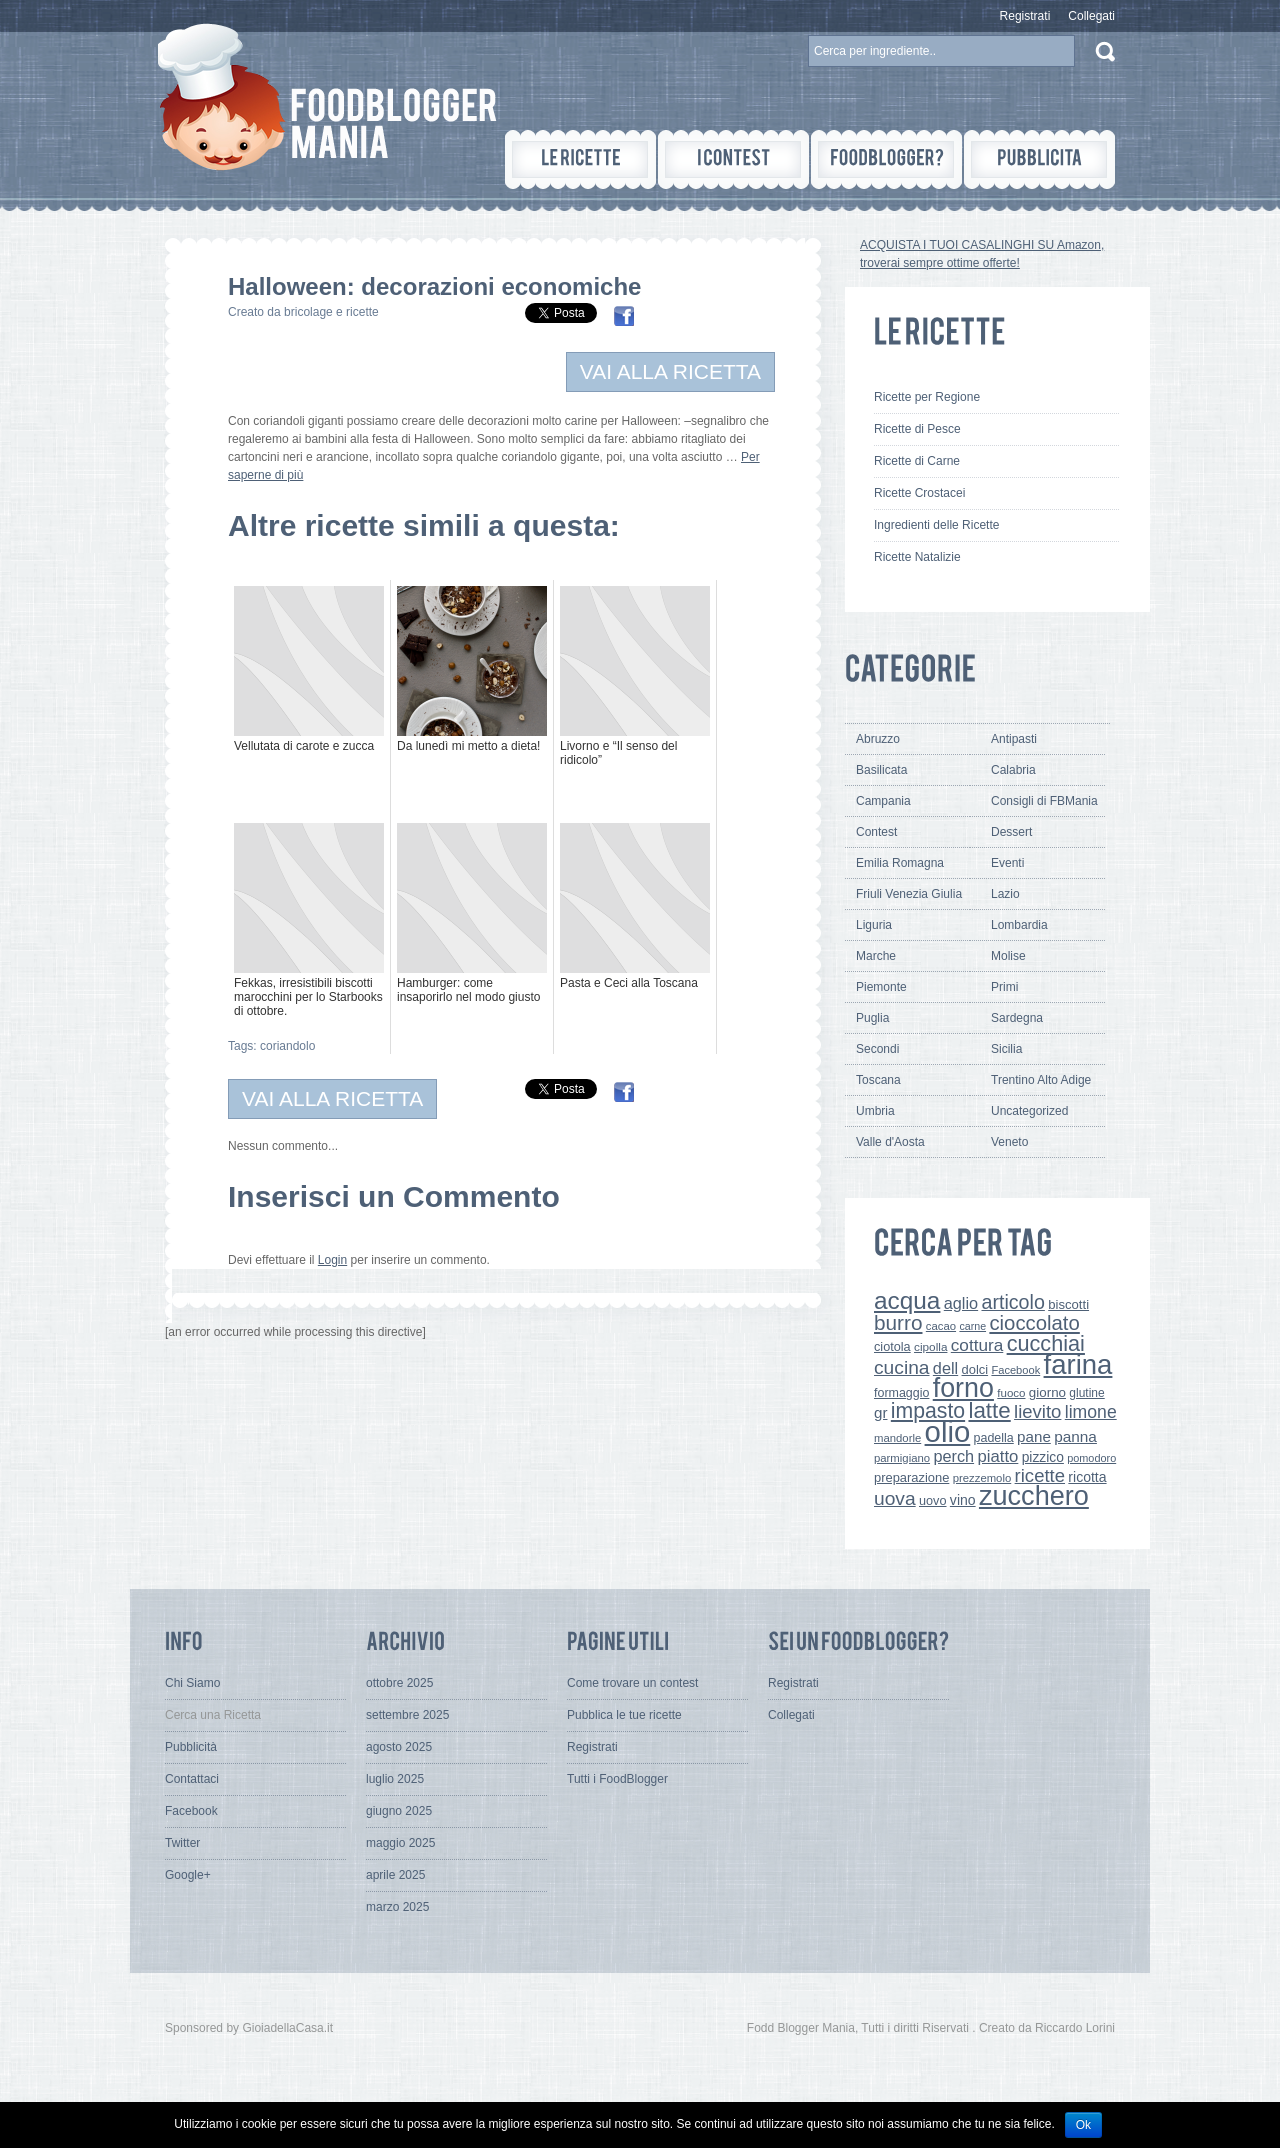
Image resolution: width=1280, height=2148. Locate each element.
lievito (1037, 1411)
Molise (1008, 956)
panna (1075, 1436)
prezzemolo (982, 1478)
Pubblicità (191, 1747)
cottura (977, 1345)
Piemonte (881, 987)
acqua (907, 1300)
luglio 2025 (395, 1779)
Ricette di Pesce (917, 429)
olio (948, 1431)
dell (945, 1368)
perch (953, 1456)
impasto (928, 1410)
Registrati (1025, 16)
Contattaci (192, 1779)
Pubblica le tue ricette (624, 1715)
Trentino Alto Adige (1041, 1080)
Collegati (1091, 16)
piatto (997, 1456)
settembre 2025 (407, 1715)
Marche (876, 956)
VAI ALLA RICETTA (670, 371)
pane (1034, 1436)
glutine (1086, 1393)
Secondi (877, 1049)
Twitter (182, 1843)
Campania (883, 801)
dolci (975, 1369)
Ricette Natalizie (917, 557)
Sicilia (1006, 1049)
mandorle (897, 1438)
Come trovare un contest (632, 1683)
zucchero (1034, 1495)
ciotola (892, 1347)
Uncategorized (1029, 1111)
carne (972, 1326)
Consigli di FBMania (1044, 801)
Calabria (1013, 770)
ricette (1040, 1475)
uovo (933, 1501)
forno (963, 1388)
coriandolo (287, 1046)
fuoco (1011, 1393)
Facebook (1015, 1370)
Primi (1004, 987)
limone (1091, 1412)
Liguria (874, 925)
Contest (876, 832)
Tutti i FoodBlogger (617, 1779)
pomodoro (1091, 1458)
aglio (961, 1303)
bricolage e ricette (331, 312)
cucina (902, 1367)
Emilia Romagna (900, 863)
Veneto (1009, 1142)
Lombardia (1019, 925)
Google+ (188, 1875)
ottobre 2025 (399, 1683)
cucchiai (1046, 1343)
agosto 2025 (399, 1747)
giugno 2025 (399, 1811)
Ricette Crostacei (919, 493)
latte (989, 1410)
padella (994, 1438)
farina (1078, 1364)
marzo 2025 (397, 1907)
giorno (1047, 1392)
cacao (941, 1326)
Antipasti (1014, 739)
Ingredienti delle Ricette (936, 525)
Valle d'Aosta (890, 1142)
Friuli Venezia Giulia (909, 894)
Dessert (1011, 832)
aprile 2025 (395, 1875)
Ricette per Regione (927, 397)
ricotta (1087, 1477)
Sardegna (1017, 1018)
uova (895, 1498)
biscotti (1068, 1304)
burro (898, 1322)
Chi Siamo (192, 1683)
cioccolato (1034, 1323)
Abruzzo (878, 739)
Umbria (875, 1111)
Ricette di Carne (917, 461)
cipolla (930, 1346)
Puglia (872, 1018)
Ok (1083, 2125)
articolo (1012, 1302)
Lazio (1005, 894)
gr (880, 1412)
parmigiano (902, 1458)
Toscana (878, 1080)
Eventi (1007, 863)
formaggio (901, 1393)
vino (963, 1500)
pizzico (1043, 1457)
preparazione (911, 1477)
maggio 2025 (400, 1843)
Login (332, 1260)
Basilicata (881, 770)
